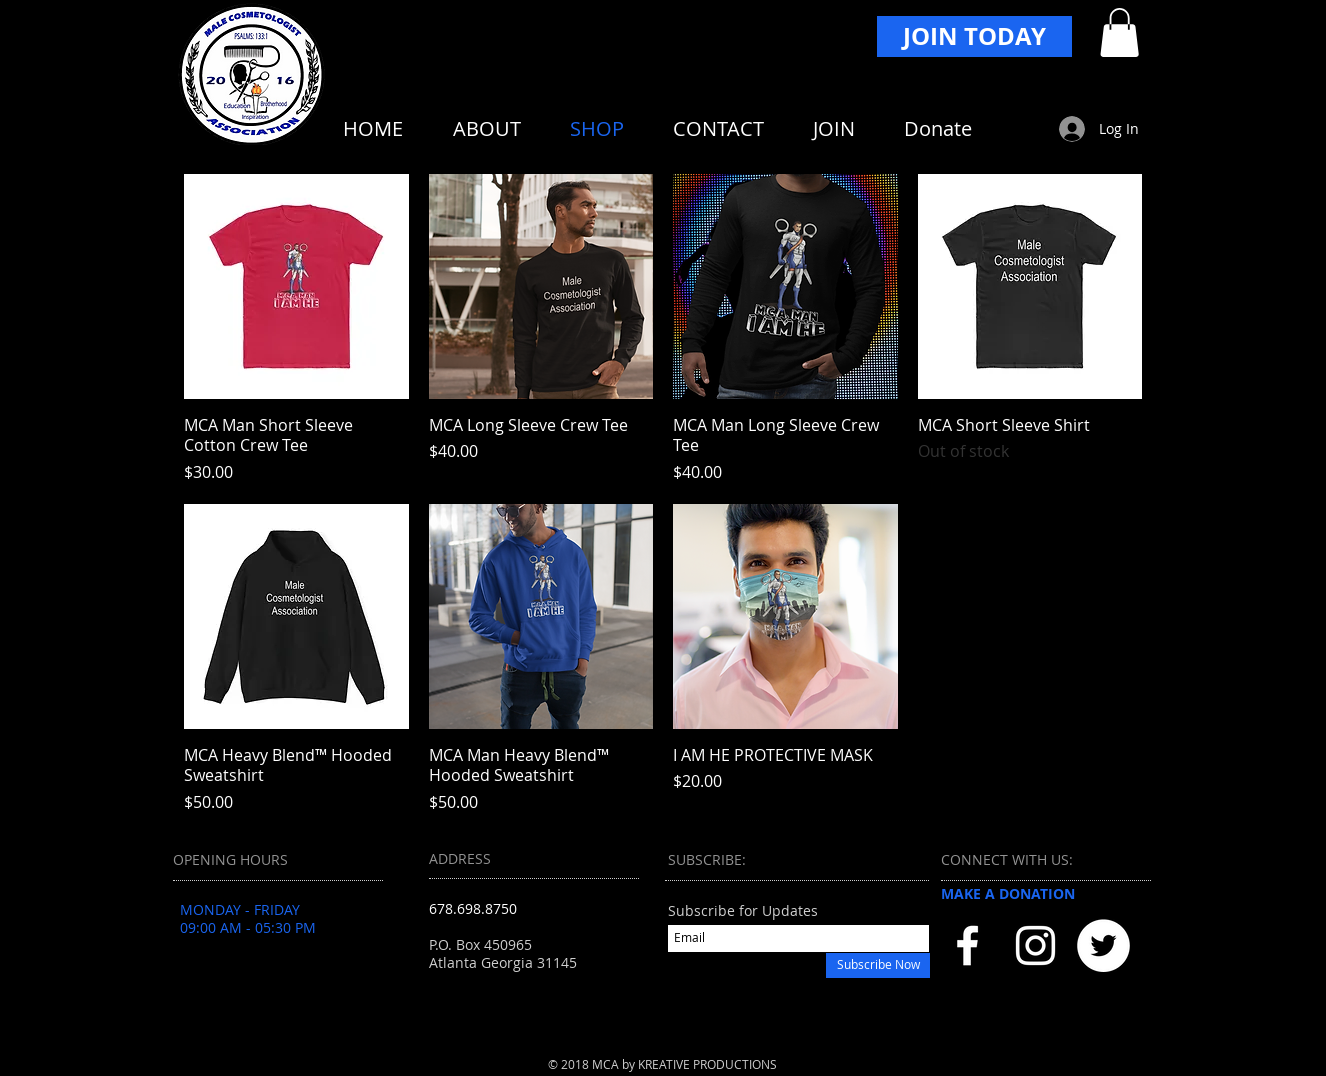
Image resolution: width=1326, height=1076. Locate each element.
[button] (1119, 32)
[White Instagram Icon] (1035, 945)
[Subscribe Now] (878, 965)
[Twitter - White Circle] (1103, 945)
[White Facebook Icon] (967, 945)
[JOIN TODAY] (974, 36)
